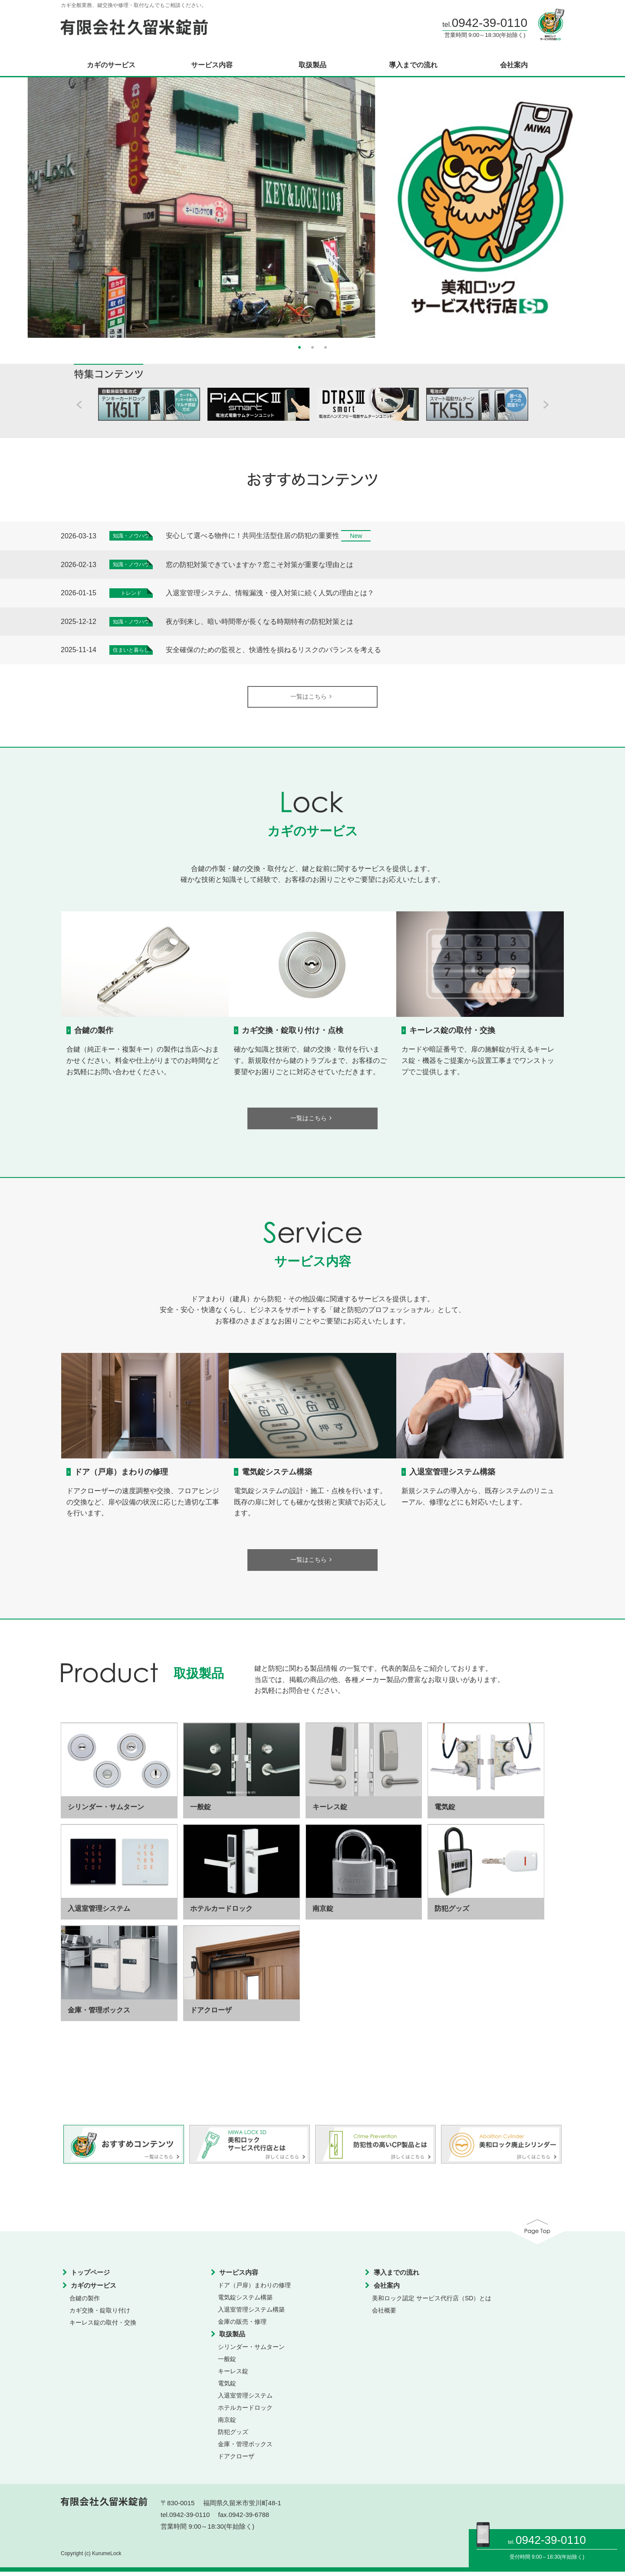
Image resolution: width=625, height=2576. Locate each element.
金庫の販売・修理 (242, 2326)
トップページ (90, 2277)
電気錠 (227, 2388)
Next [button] (608, 204)
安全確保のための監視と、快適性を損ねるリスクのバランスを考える (273, 649)
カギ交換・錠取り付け (99, 2315)
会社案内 (514, 65)
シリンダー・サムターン (251, 2351)
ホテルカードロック (245, 2412)
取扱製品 (312, 65)
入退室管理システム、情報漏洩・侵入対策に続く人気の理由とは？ (270, 593)
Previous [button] (17, 204)
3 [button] (325, 346)
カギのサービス (111, 65)
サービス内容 (212, 65)
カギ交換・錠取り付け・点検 (292, 1031)
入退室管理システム (245, 2400)
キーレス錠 (233, 2375)
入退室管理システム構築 (452, 1474)
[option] (312, 207)
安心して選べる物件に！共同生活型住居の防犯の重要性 (252, 535)
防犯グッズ (233, 2436)
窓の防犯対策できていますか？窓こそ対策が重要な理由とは (259, 564)
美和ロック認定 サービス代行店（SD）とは (431, 2302)
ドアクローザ (236, 2460)
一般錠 (227, 2363)
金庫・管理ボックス (245, 2448)
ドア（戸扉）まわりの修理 (121, 1474)
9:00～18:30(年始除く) (558, 2557)
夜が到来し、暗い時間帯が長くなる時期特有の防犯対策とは (259, 621)
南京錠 (227, 2424)
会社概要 (384, 2315)
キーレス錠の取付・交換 (452, 1031)
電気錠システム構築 (277, 1474)
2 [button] (312, 346)
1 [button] (299, 346)
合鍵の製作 (93, 1031)
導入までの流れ (413, 65)
